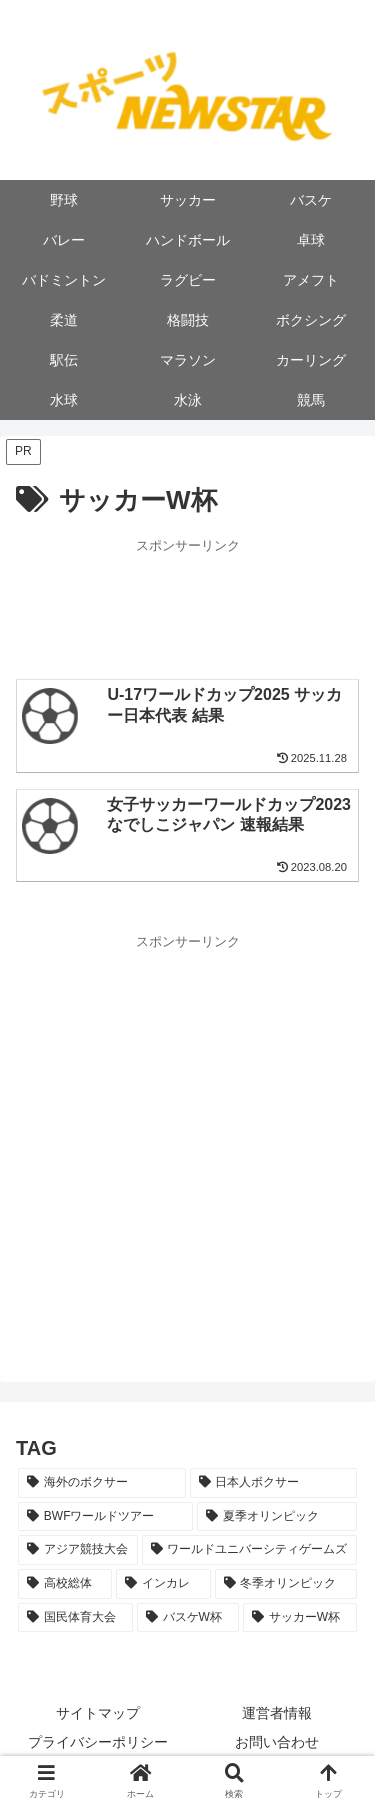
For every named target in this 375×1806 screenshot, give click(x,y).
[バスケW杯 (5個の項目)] (188, 1618)
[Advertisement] (187, 607)
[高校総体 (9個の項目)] (65, 1584)
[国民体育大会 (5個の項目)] (75, 1618)
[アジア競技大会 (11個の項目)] (78, 1550)
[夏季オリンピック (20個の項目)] (277, 1517)
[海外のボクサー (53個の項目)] (102, 1483)
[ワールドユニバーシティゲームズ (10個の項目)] (250, 1550)
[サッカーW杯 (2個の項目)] (300, 1618)
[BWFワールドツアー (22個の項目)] (105, 1517)
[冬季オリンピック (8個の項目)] (286, 1584)
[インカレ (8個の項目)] (163, 1584)
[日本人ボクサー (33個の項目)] (274, 1483)
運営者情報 (277, 1713)
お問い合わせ (277, 1742)
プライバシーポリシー (98, 1742)
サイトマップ (98, 1713)
